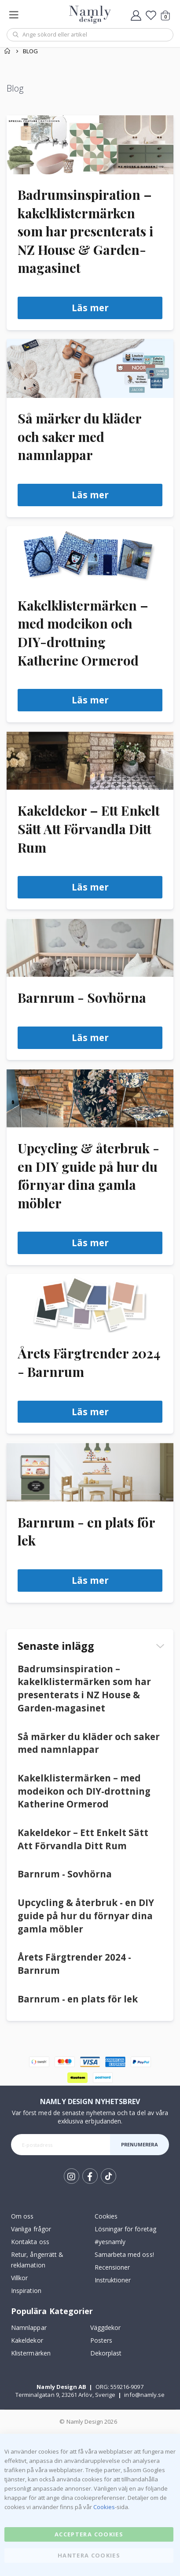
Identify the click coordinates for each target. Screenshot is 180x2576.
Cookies (106, 2216)
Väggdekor (105, 2327)
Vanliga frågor (31, 2229)
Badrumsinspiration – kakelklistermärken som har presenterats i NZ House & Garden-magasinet (85, 231)
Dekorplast (106, 2353)
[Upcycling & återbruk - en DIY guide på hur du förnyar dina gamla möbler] (90, 1098)
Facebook (90, 2176)
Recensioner (112, 2267)
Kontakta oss (30, 2241)
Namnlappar (29, 2327)
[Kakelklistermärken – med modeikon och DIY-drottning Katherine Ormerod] (90, 555)
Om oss (22, 2216)
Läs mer (90, 308)
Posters (101, 2340)
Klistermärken (31, 2353)
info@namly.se (144, 2395)
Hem (7, 51)
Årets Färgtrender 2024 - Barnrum (74, 1963)
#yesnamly (110, 2241)
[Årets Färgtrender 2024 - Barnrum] (90, 1303)
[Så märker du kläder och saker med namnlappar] (90, 368)
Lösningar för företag (125, 2229)
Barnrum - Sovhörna (82, 997)
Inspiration (26, 2290)
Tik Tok (108, 2176)
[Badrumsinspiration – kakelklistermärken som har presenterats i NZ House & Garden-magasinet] (90, 144)
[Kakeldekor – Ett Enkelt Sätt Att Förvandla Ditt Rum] (90, 760)
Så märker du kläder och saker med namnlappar (79, 436)
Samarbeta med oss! (124, 2254)
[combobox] (90, 34)
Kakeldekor (27, 2340)
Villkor (19, 2278)
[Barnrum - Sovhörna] (90, 947)
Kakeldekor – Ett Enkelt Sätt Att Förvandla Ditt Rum (89, 828)
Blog (30, 51)
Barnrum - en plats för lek (78, 1999)
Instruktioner (113, 2280)
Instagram (71, 2176)
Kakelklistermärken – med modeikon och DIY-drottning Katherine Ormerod (84, 1791)
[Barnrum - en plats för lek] (90, 1472)
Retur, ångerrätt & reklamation (37, 2259)
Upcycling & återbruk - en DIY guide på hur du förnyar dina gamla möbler (86, 1915)
